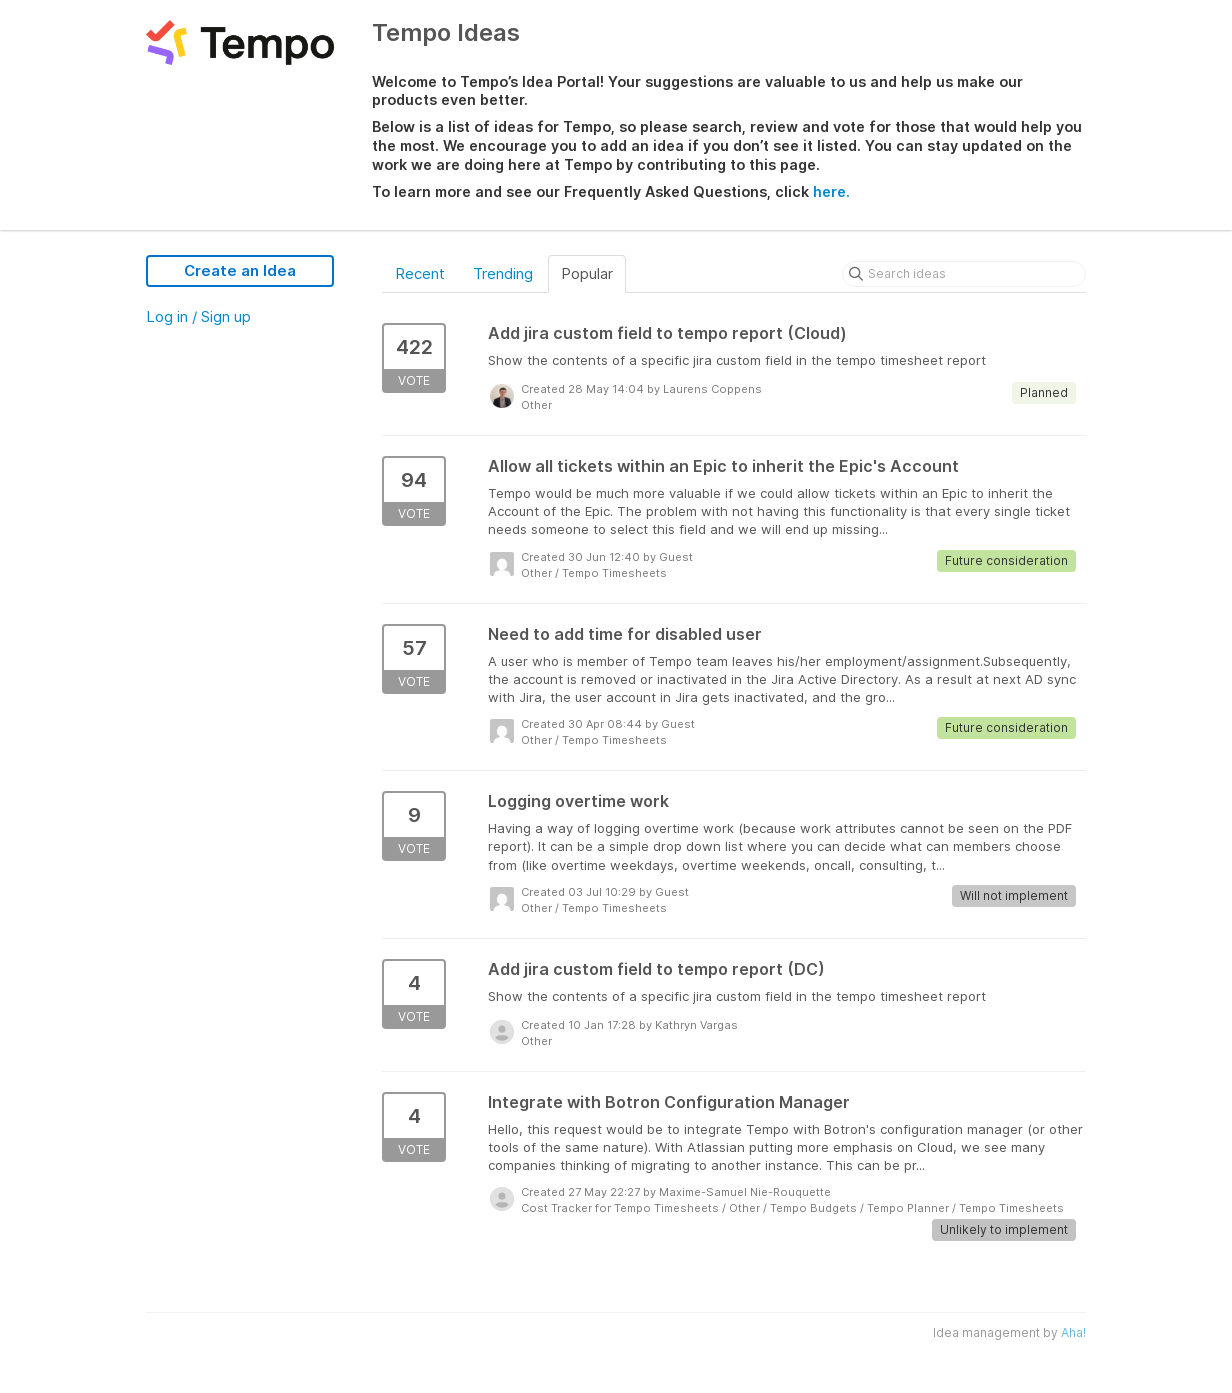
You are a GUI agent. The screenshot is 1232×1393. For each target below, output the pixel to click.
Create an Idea (240, 270)
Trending (503, 273)
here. (831, 191)
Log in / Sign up (198, 316)
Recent (420, 273)
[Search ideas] (964, 274)
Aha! (1073, 1332)
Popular (587, 273)
